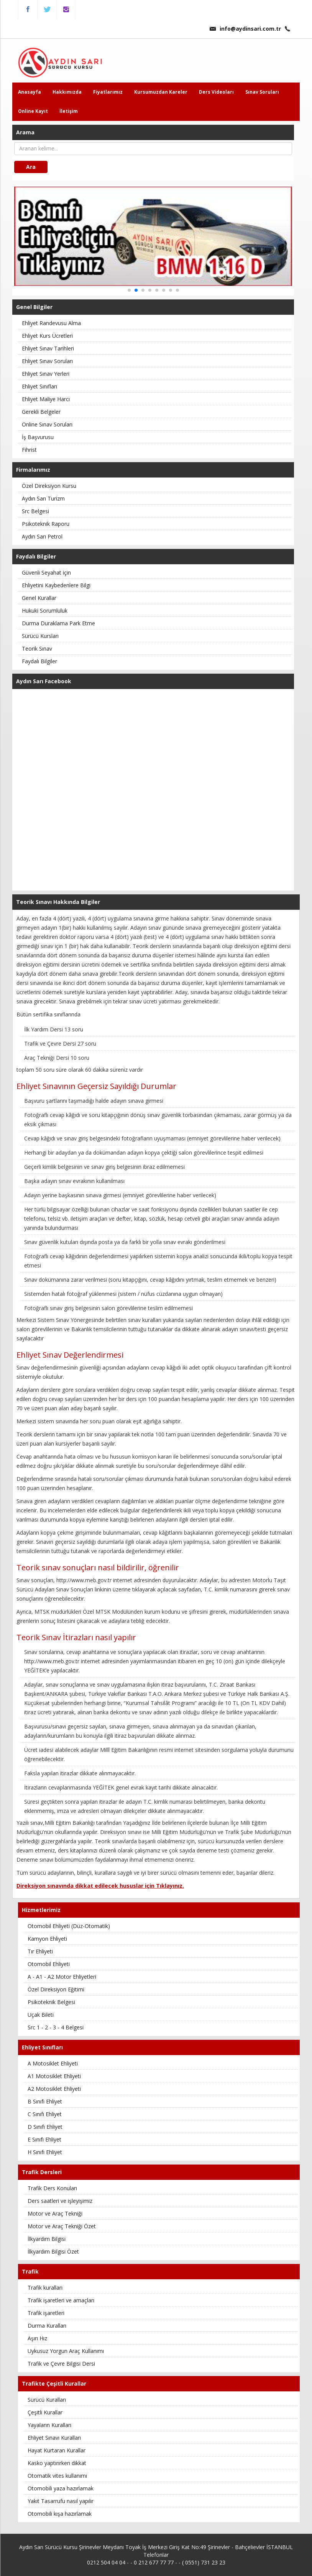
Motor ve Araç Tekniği (55, 2213)
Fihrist (29, 449)
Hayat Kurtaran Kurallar (56, 2450)
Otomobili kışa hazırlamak (60, 2513)
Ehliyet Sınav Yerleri (45, 373)
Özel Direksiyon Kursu (49, 485)
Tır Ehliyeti (40, 1951)
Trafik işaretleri (46, 2313)
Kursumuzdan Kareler (160, 92)
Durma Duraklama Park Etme (58, 623)
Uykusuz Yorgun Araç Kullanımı (66, 2351)
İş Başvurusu (38, 437)
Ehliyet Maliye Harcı (46, 399)
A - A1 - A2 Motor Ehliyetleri (62, 1976)
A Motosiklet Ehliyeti (53, 2063)
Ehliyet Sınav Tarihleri (48, 348)
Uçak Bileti (41, 2014)
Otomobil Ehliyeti (49, 1964)
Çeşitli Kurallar (45, 2412)
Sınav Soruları (262, 92)
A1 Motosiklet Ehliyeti (54, 2076)
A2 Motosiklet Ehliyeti (54, 2088)
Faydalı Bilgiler (39, 661)
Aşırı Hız (37, 2338)
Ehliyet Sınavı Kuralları (54, 2437)
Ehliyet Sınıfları (39, 386)
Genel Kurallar (39, 597)
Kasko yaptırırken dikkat (57, 2463)
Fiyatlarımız (108, 92)
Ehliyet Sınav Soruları (47, 361)
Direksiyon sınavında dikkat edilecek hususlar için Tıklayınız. (100, 1885)
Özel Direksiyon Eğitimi (56, 1989)
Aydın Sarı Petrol (42, 536)
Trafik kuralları (45, 2287)
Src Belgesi (35, 511)
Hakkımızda (67, 92)
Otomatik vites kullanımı (57, 2475)
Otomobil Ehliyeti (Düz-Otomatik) (69, 1926)
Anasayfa (29, 92)
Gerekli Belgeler (41, 411)
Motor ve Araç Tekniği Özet (62, 2226)
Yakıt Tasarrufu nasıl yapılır (61, 2501)
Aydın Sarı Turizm (43, 498)
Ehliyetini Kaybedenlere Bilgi (56, 585)
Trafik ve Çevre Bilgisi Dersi (61, 2363)
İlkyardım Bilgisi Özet (53, 2251)
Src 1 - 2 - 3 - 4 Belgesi (56, 2027)
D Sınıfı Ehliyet (45, 2126)
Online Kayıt (33, 111)
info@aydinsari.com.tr (245, 28)
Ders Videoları (216, 92)
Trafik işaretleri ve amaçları (61, 2300)
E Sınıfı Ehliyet (44, 2139)
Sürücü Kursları (40, 635)
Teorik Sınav (37, 648)
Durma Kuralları (47, 2325)
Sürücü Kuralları (47, 2399)
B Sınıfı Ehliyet (45, 2101)
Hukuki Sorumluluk (44, 610)
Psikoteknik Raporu (45, 523)
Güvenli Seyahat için (46, 572)
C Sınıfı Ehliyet (45, 2114)
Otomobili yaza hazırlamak (61, 2488)
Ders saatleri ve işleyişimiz (60, 2200)
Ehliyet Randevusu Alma (51, 323)
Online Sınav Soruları (47, 424)
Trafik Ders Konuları (52, 2188)
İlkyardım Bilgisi (47, 2238)
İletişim (68, 111)
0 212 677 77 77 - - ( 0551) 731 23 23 (179, 2562)
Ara (31, 166)
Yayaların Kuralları (49, 2425)
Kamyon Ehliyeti (47, 1938)
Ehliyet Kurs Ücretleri (47, 335)
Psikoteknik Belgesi (51, 2002)
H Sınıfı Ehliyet (45, 2152)
